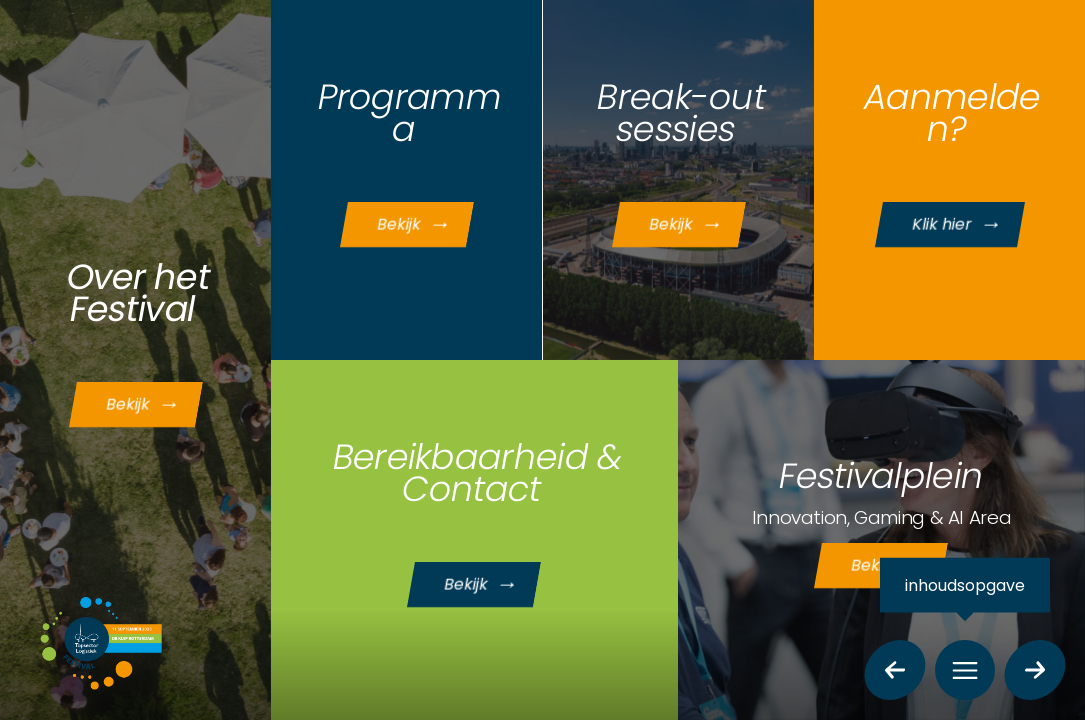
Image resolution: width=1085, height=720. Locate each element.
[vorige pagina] (895, 670)
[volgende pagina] (1035, 670)
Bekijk (151, 407)
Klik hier (962, 227)
